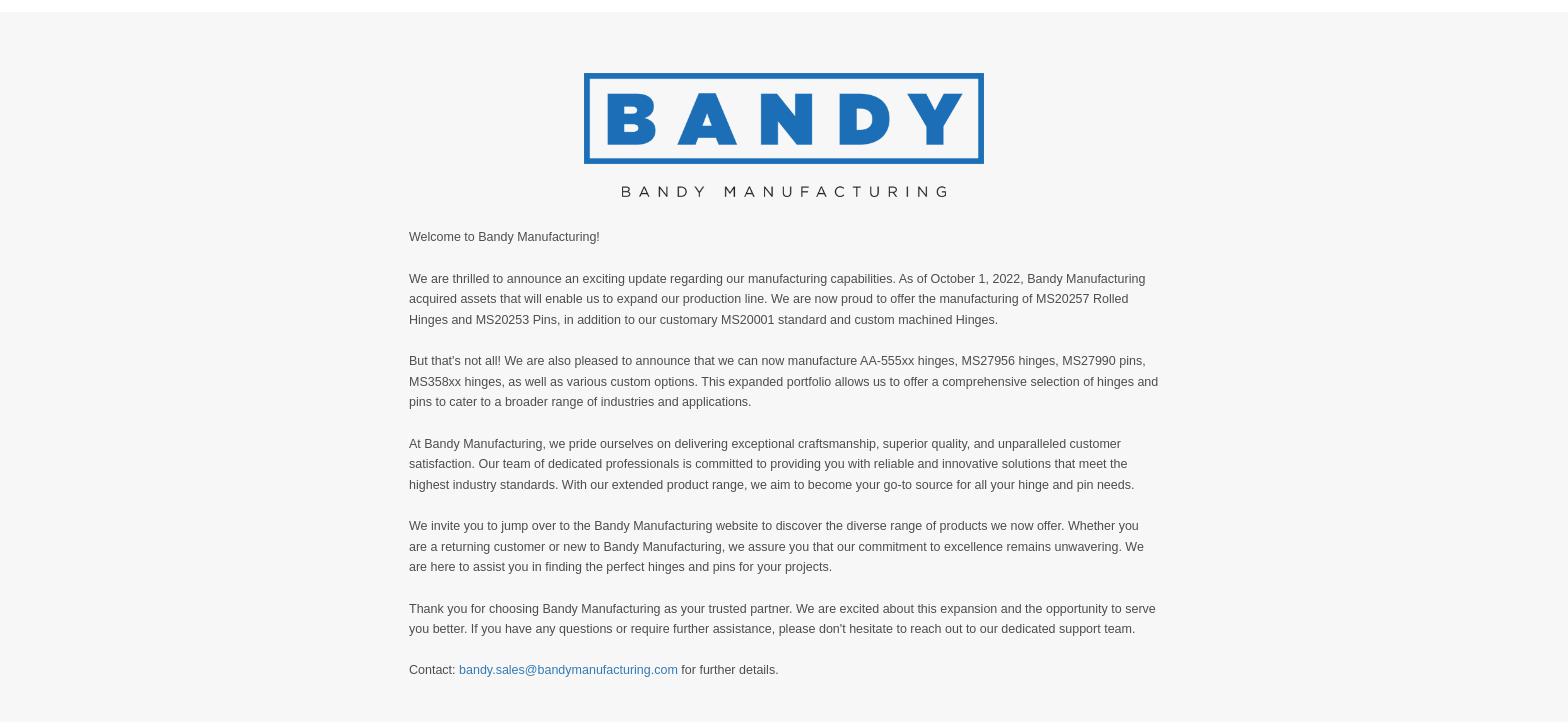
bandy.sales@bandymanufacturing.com (568, 670)
